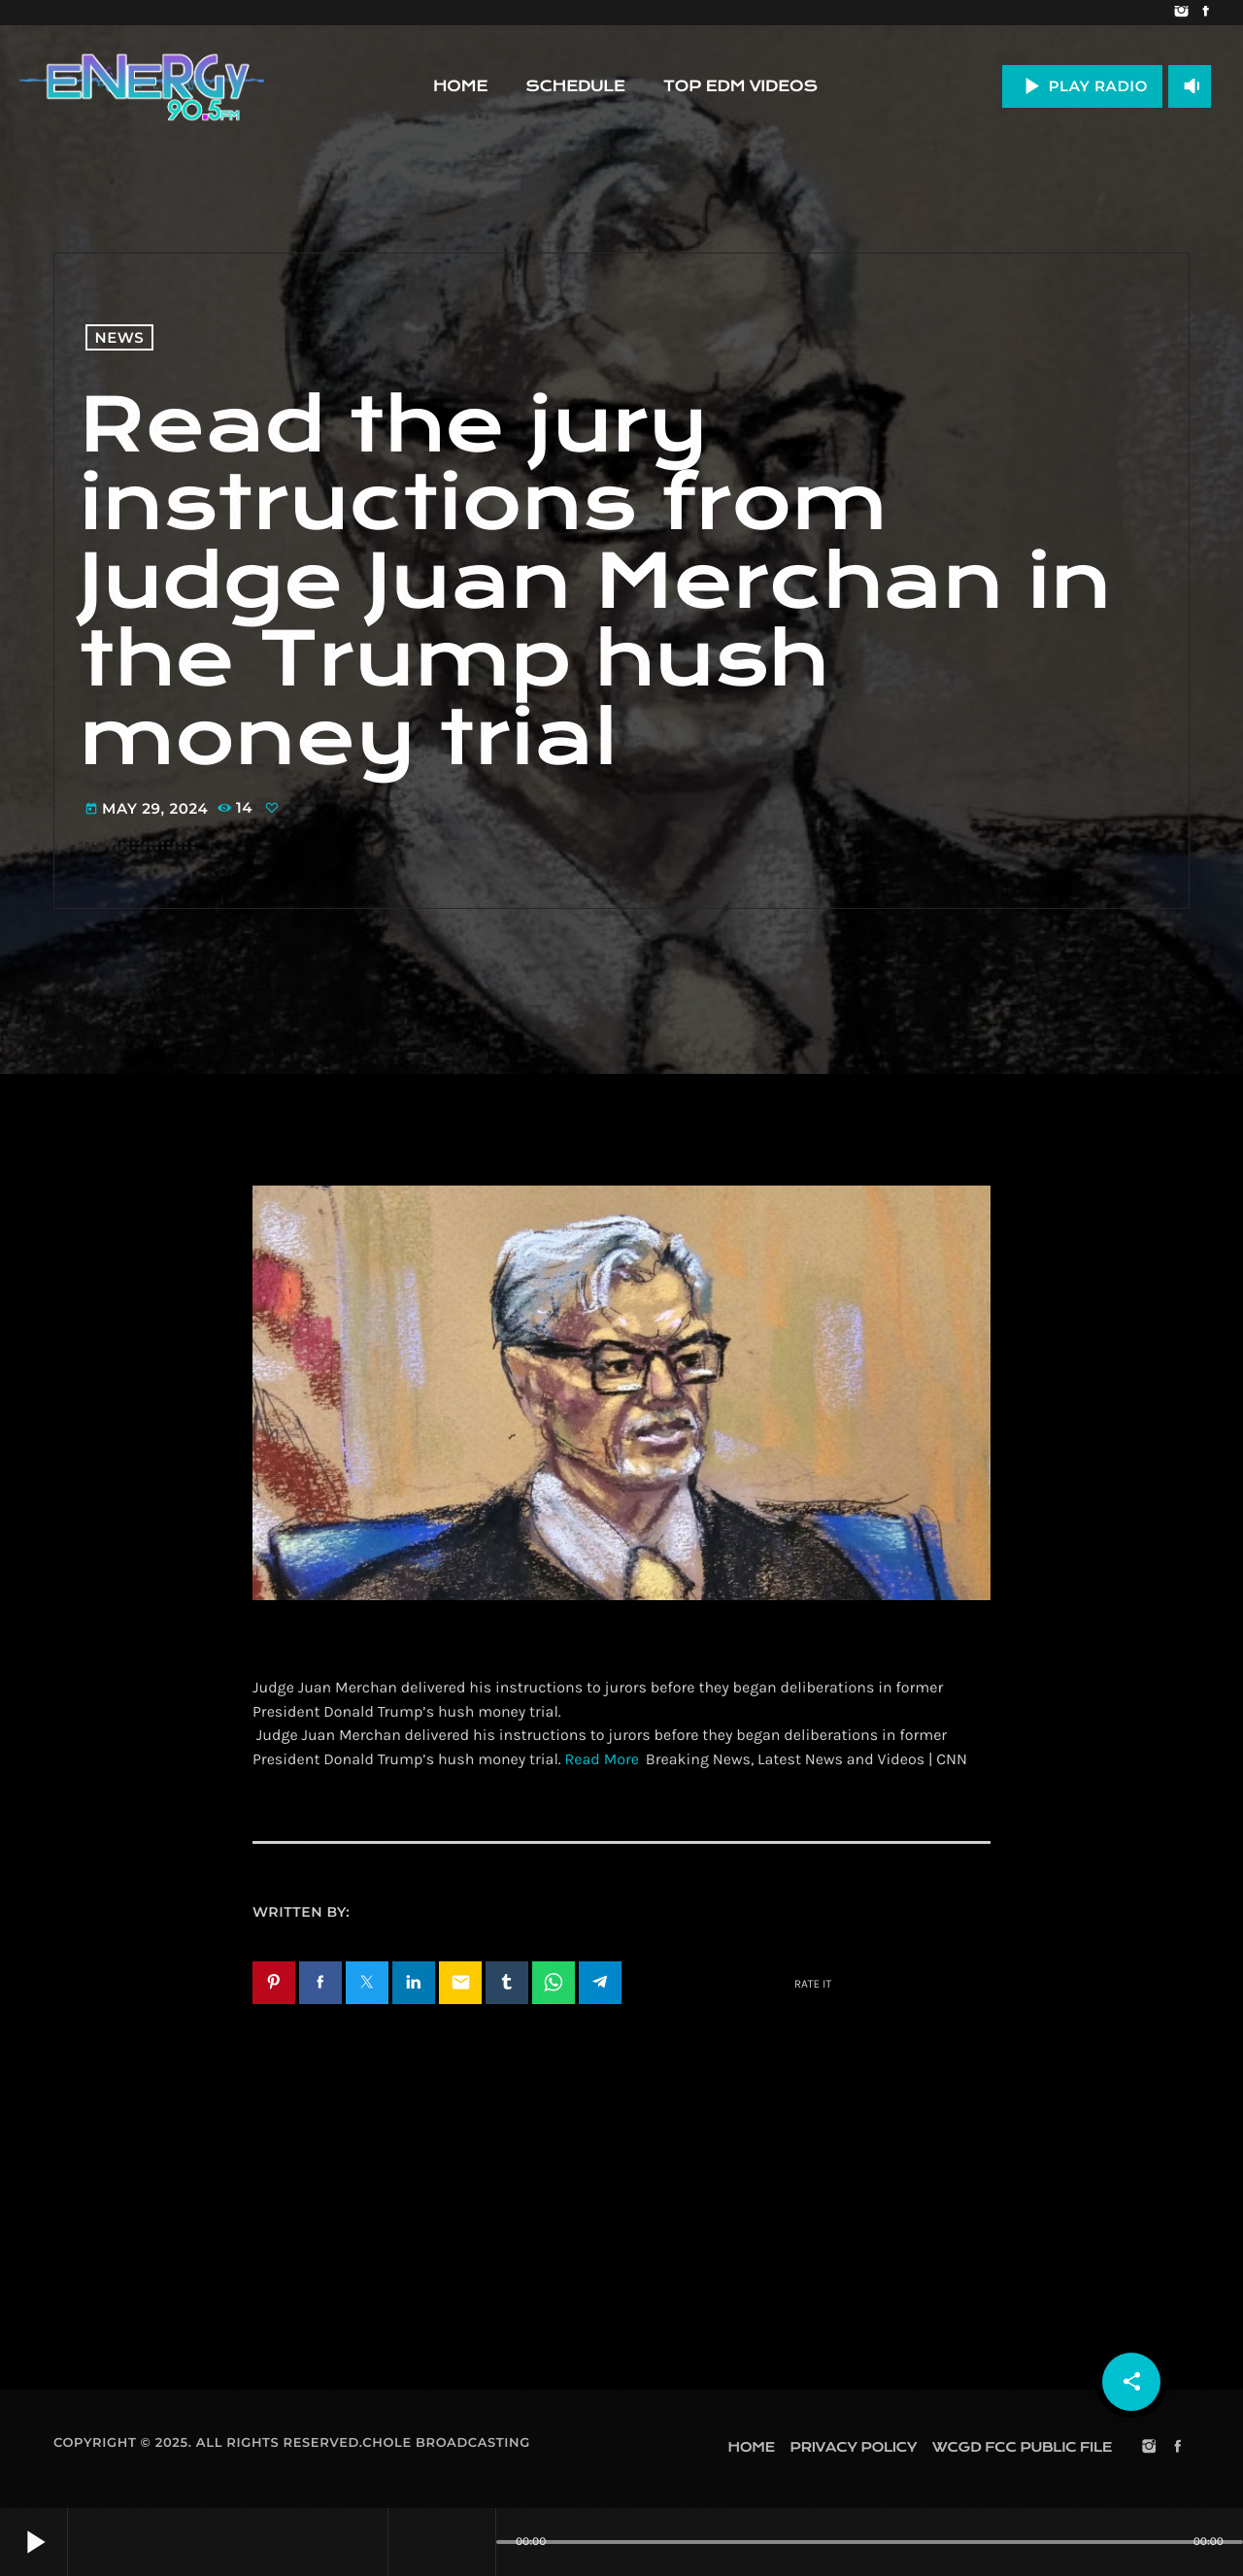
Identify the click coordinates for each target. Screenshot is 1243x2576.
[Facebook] (1205, 12)
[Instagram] (1181, 12)
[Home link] (141, 86)
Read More (602, 1760)
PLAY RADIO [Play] (1082, 86)
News (120, 337)
